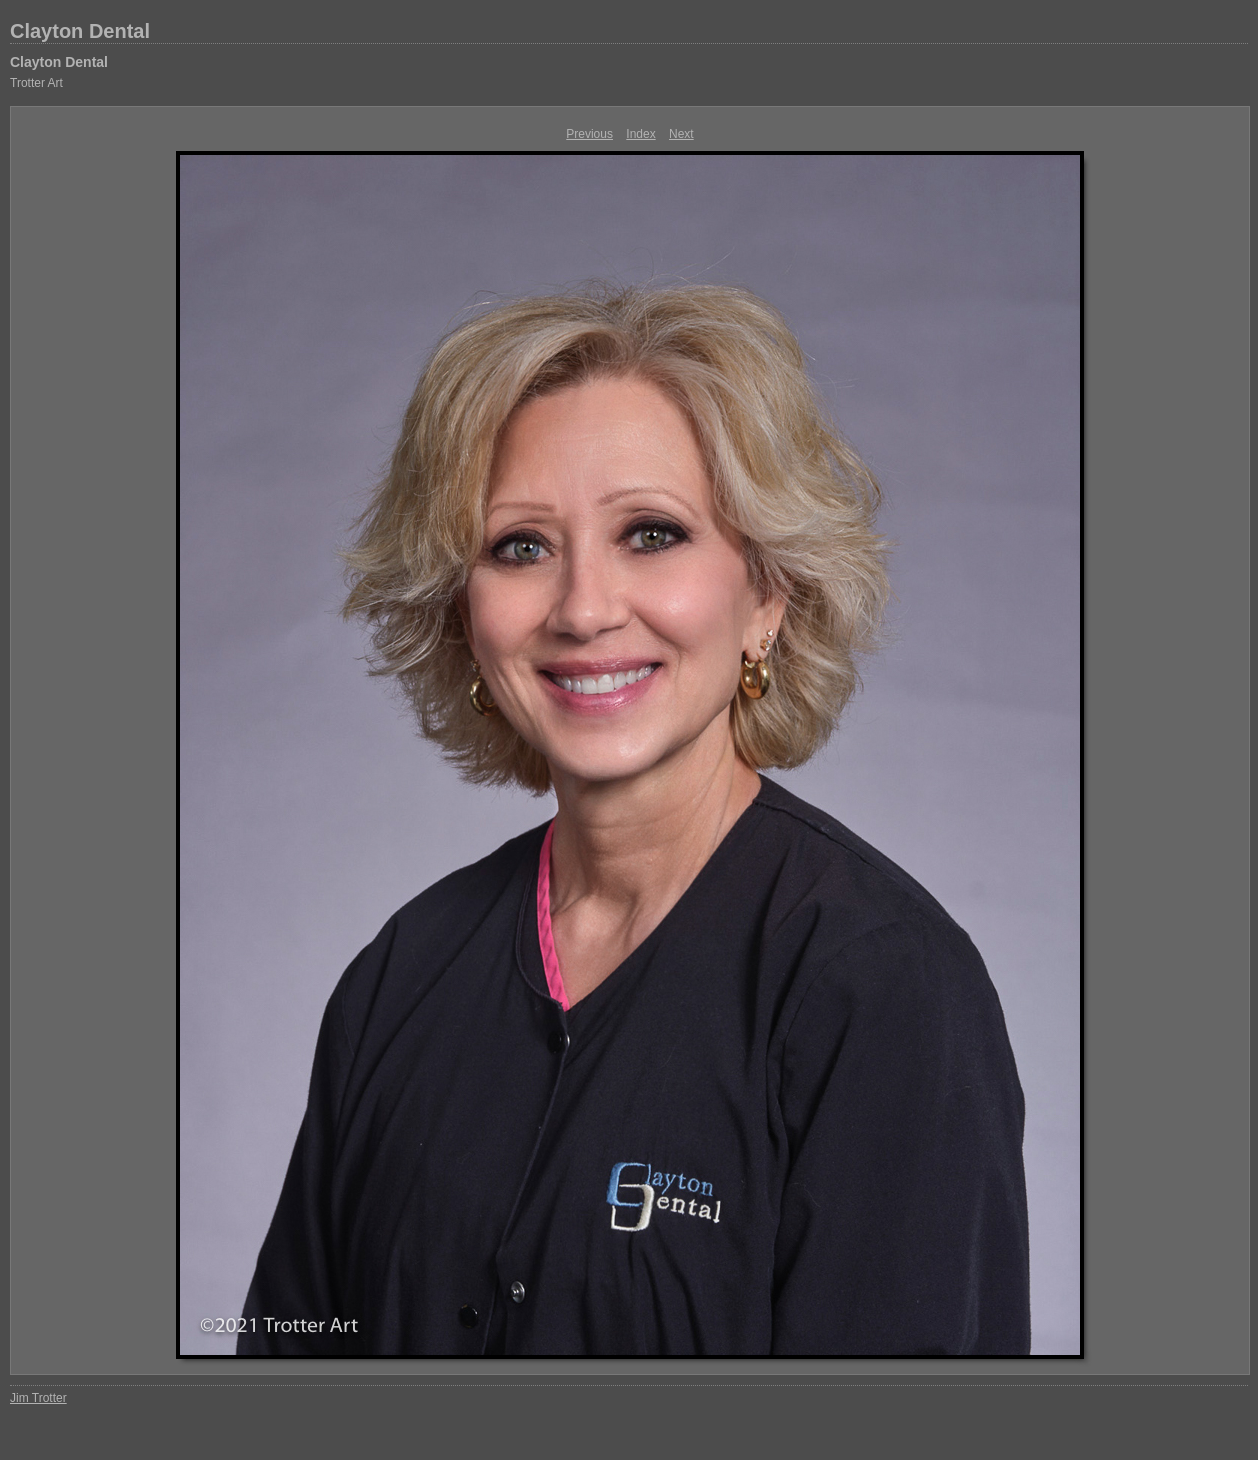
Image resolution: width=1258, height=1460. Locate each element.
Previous (589, 134)
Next (681, 134)
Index (640, 134)
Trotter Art (36, 83)
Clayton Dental (80, 31)
